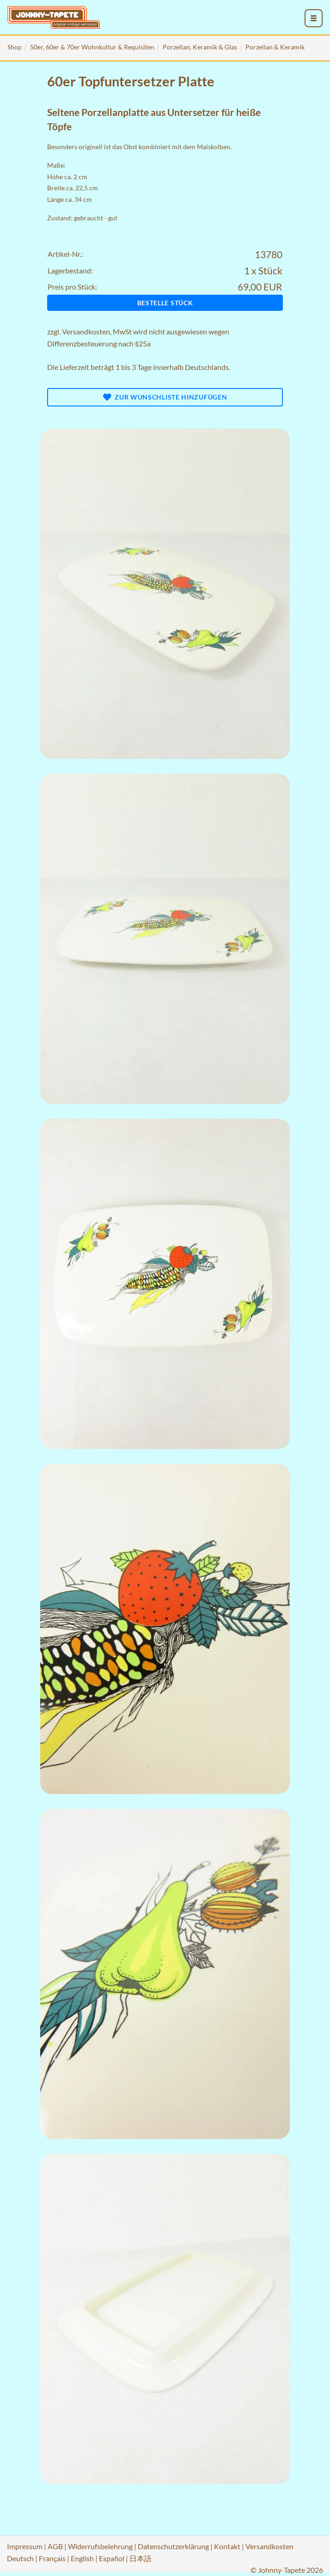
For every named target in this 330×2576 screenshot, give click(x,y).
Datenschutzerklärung (173, 2546)
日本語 (140, 2558)
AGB (55, 2546)
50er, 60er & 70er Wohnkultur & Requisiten (92, 47)
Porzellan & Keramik (275, 47)
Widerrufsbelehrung (100, 2546)
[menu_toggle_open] (314, 18)
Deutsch (20, 2558)
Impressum (25, 2546)
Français (52, 2558)
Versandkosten (86, 331)
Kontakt (227, 2546)
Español (111, 2558)
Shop (14, 47)
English (82, 2558)
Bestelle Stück (165, 303)
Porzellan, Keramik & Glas (200, 47)
